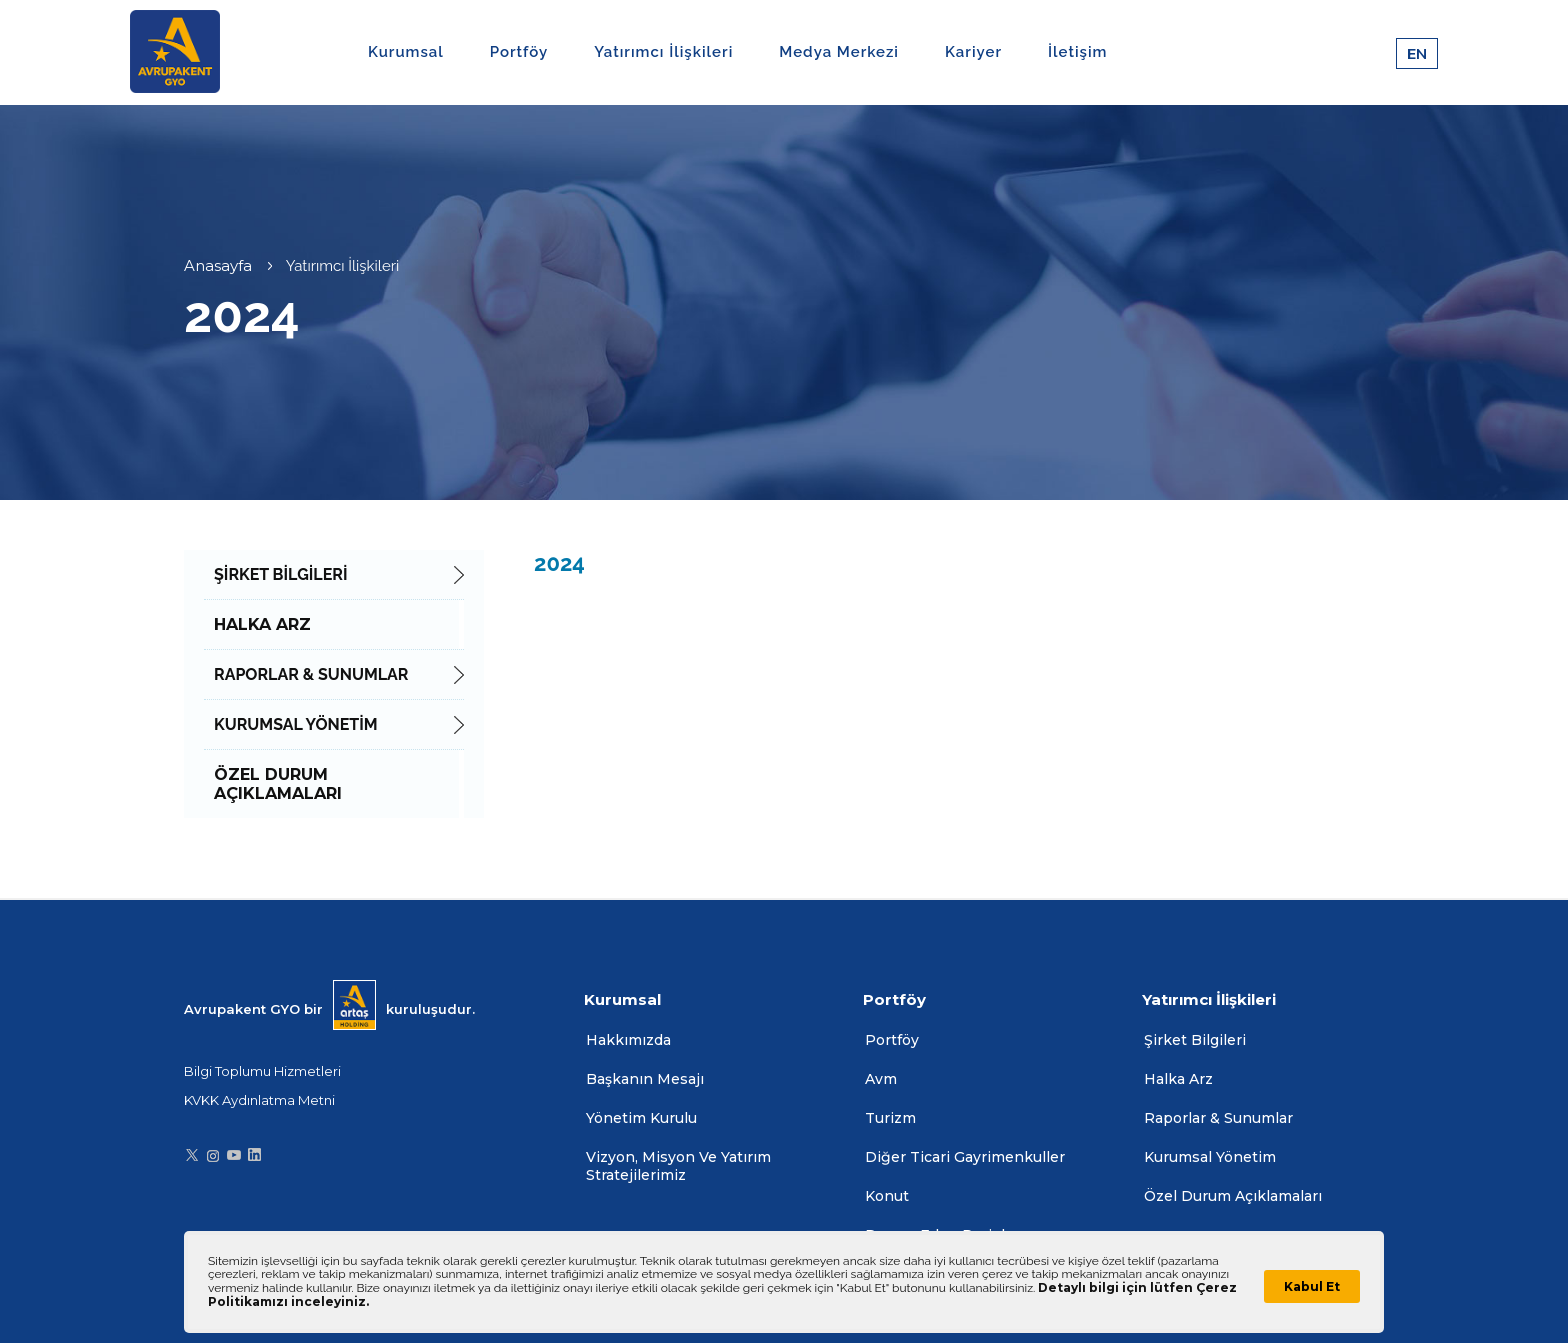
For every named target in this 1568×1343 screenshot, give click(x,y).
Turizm (890, 1118)
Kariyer (973, 52)
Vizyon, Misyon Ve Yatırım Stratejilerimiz (678, 1166)
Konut (887, 1196)
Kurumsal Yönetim (1210, 1157)
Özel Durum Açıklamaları (1233, 1196)
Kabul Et (1312, 1286)
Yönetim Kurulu (641, 1118)
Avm (881, 1079)
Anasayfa (218, 265)
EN (1417, 53)
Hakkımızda (628, 1040)
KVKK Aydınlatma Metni (259, 1100)
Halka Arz (1178, 1079)
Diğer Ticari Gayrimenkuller (965, 1157)
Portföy (892, 1040)
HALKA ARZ (262, 624)
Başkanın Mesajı (645, 1079)
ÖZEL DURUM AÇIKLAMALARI (278, 784)
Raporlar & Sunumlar (1218, 1118)
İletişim (1077, 52)
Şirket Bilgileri (1195, 1040)
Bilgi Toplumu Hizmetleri (262, 1071)
